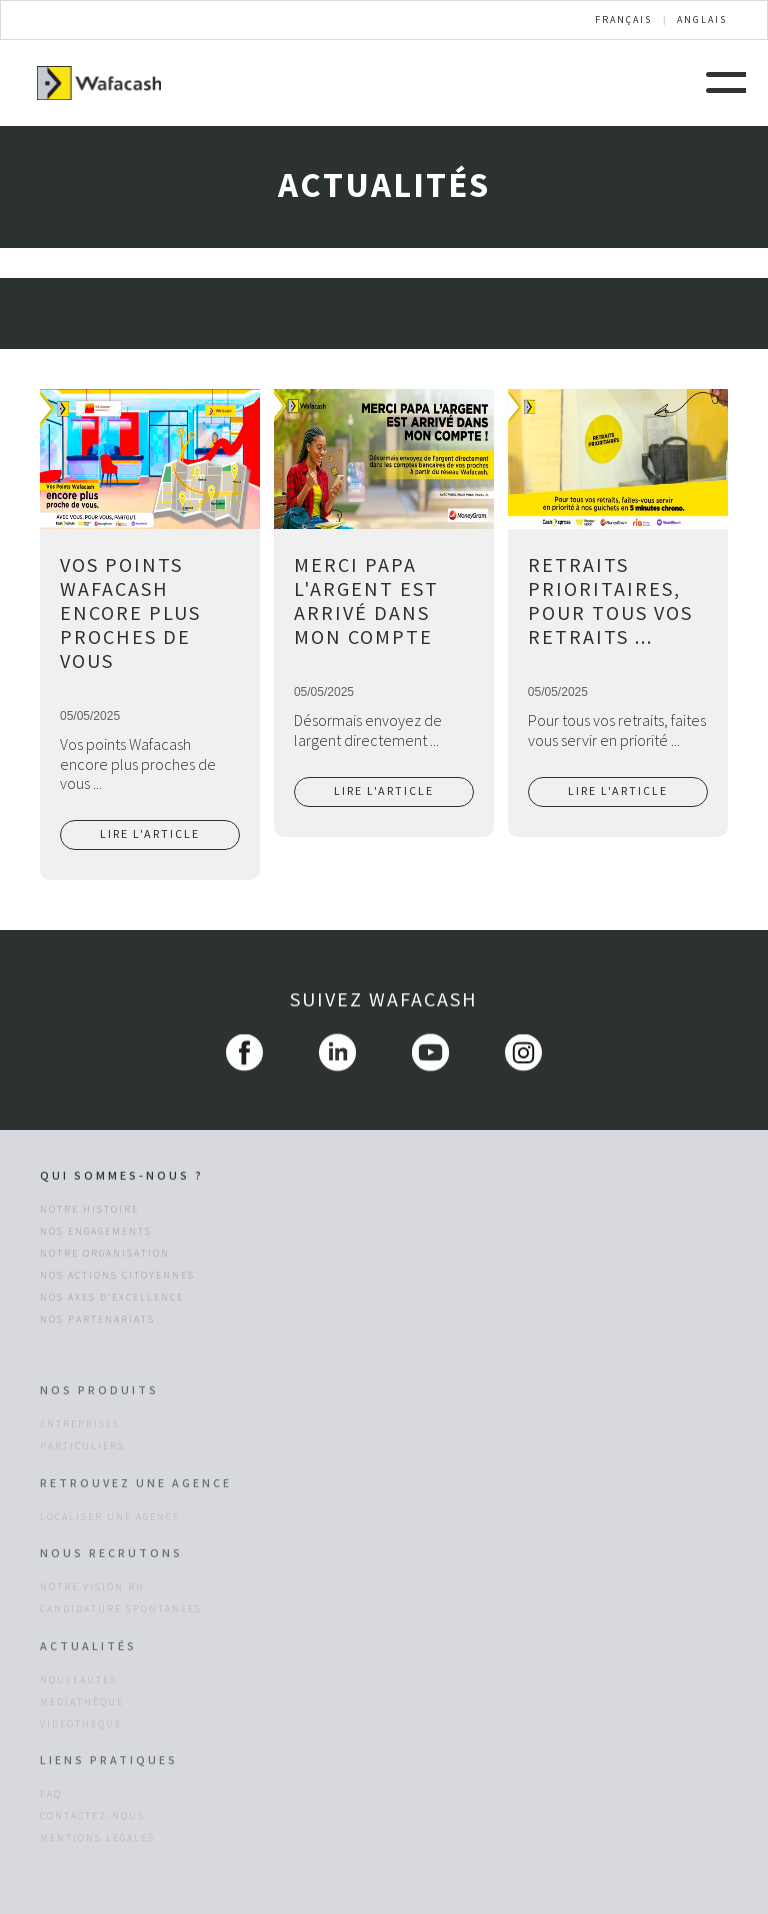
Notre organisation (105, 1257)
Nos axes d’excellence (112, 1301)
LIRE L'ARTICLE (150, 834)
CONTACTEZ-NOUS (92, 1870)
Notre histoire (89, 1213)
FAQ (51, 1848)
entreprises (80, 1478)
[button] (726, 80)
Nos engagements (96, 1235)
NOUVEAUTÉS (78, 1733)
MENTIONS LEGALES (97, 1892)
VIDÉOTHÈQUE (81, 1777)
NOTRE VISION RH (92, 1641)
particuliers (82, 1500)
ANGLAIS (702, 20)
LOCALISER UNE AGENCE (110, 1571)
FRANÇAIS (623, 20)
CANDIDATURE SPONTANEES (121, 1663)
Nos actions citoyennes (117, 1279)
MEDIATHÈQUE (82, 1755)
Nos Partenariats (97, 1323)
